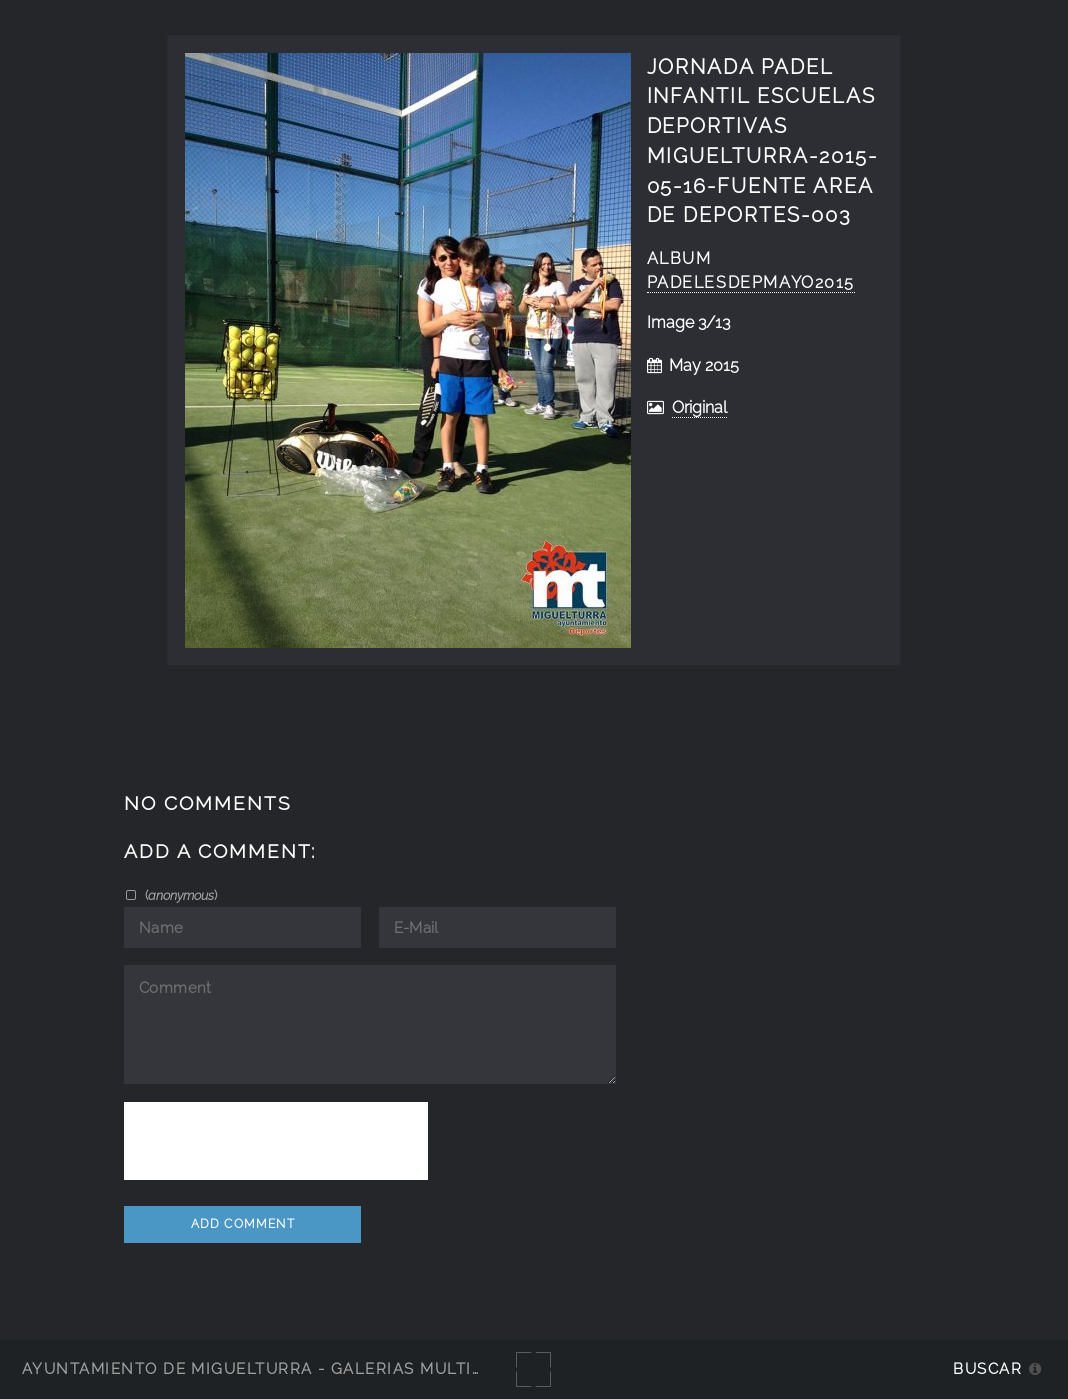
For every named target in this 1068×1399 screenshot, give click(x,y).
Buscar (987, 1368)
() (179, 895)
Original (699, 407)
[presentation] (276, 1141)
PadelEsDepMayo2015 (751, 282)
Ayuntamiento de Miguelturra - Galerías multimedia (274, 1368)
